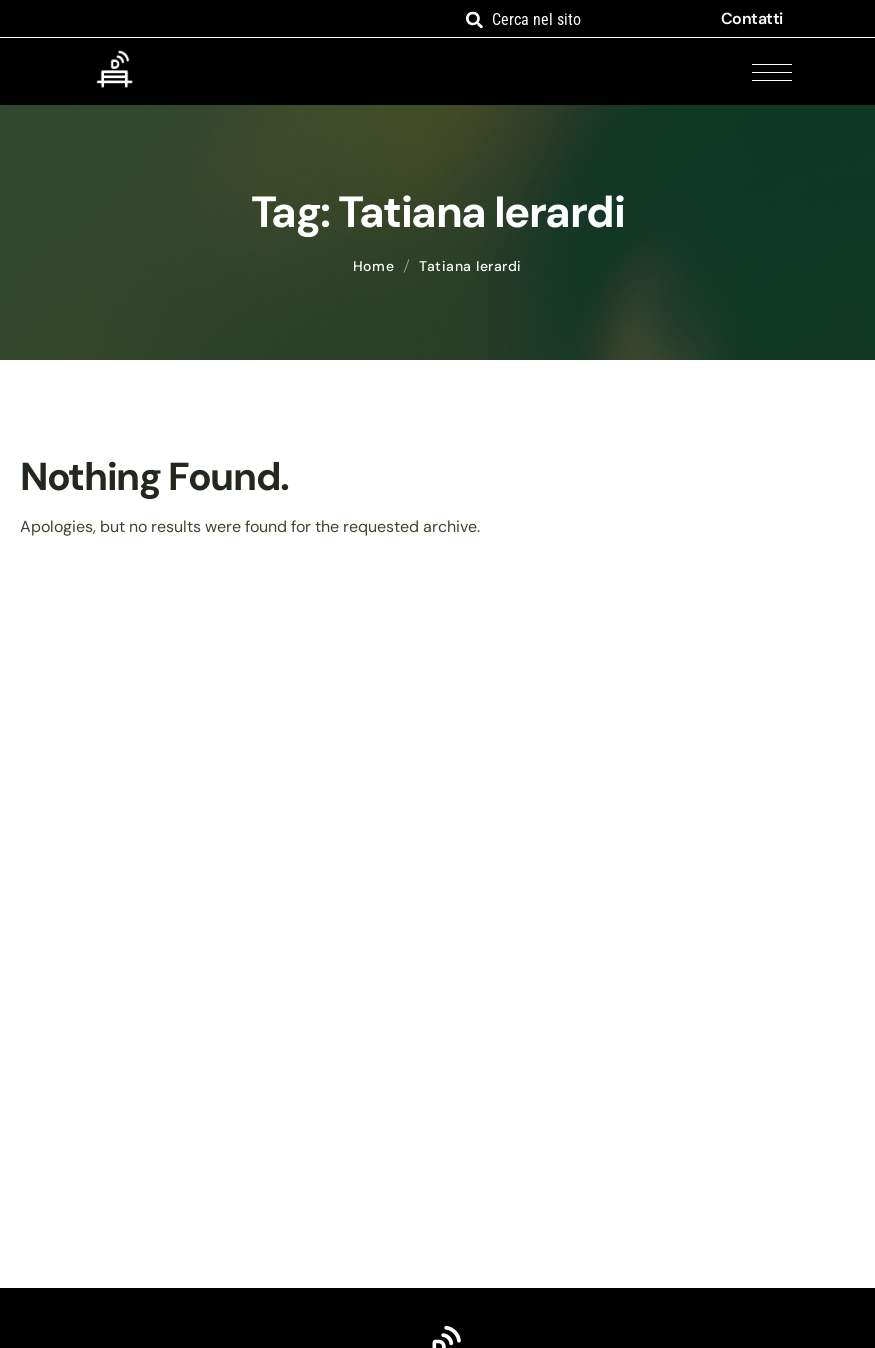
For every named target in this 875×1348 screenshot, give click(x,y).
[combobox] (579, 19)
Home (373, 266)
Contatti (752, 18)
